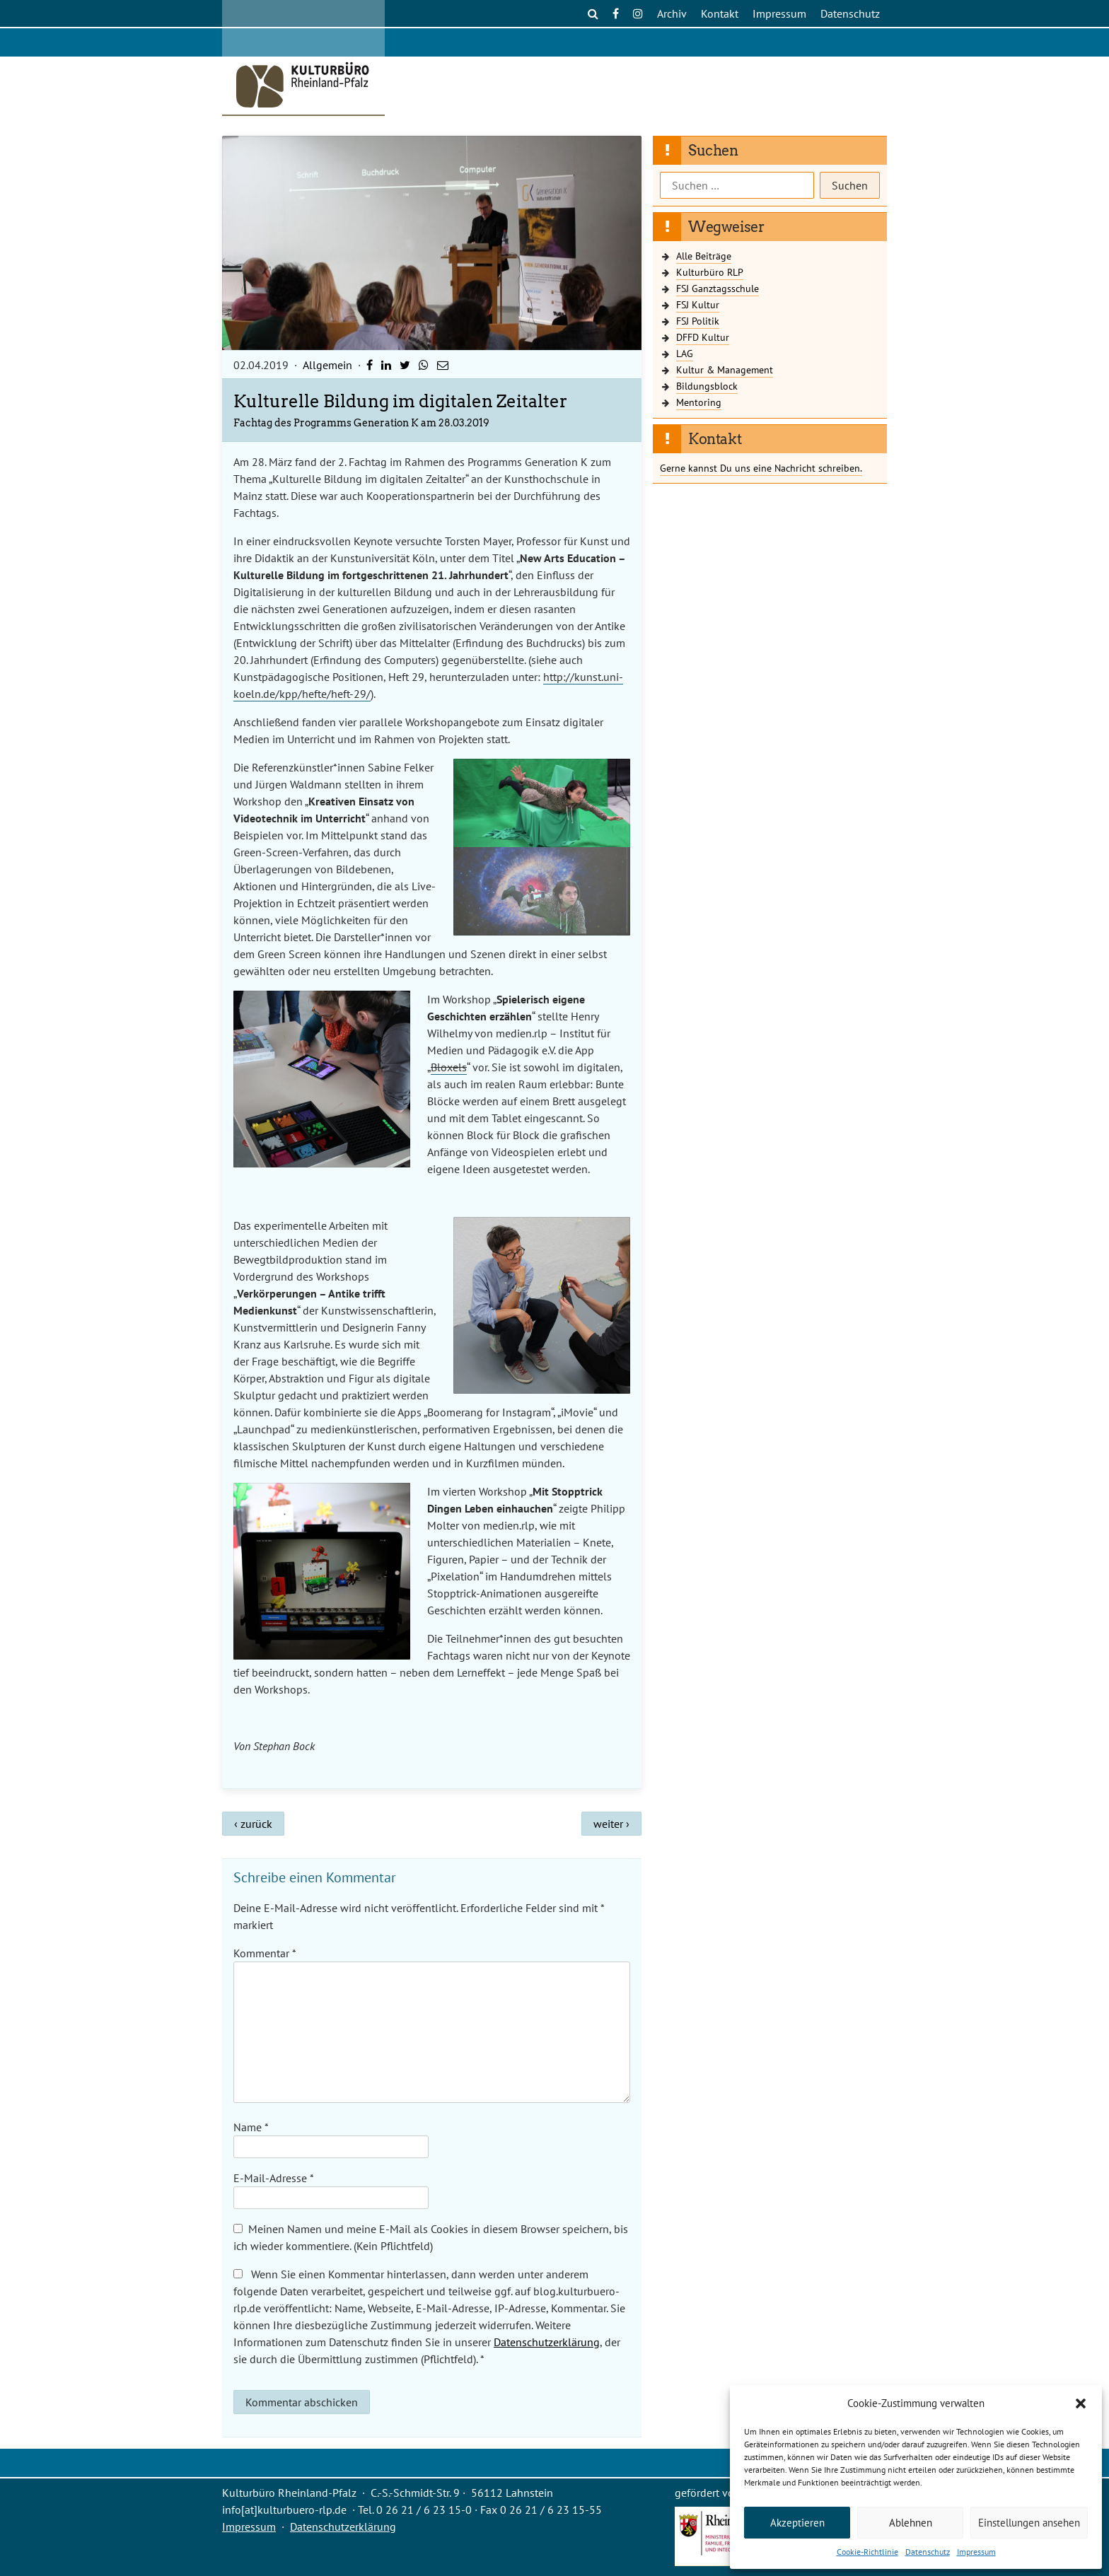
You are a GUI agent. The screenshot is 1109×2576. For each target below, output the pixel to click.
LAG (684, 353)
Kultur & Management (724, 369)
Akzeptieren (797, 2522)
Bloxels (449, 1067)
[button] (1081, 2403)
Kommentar (264, 1953)
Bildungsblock (707, 385)
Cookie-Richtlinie (867, 2551)
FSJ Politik (697, 320)
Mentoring (698, 402)
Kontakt (719, 13)
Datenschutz (927, 2551)
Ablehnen (910, 2522)
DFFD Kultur (702, 337)
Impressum (976, 2551)
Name (251, 2127)
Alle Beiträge (703, 255)
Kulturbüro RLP (709, 272)
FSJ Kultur (697, 304)
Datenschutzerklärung (547, 2342)
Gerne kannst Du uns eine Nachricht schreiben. (761, 467)
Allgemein (327, 365)
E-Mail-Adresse (273, 2178)
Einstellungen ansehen (1029, 2522)
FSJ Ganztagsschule (717, 288)
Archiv (672, 13)
